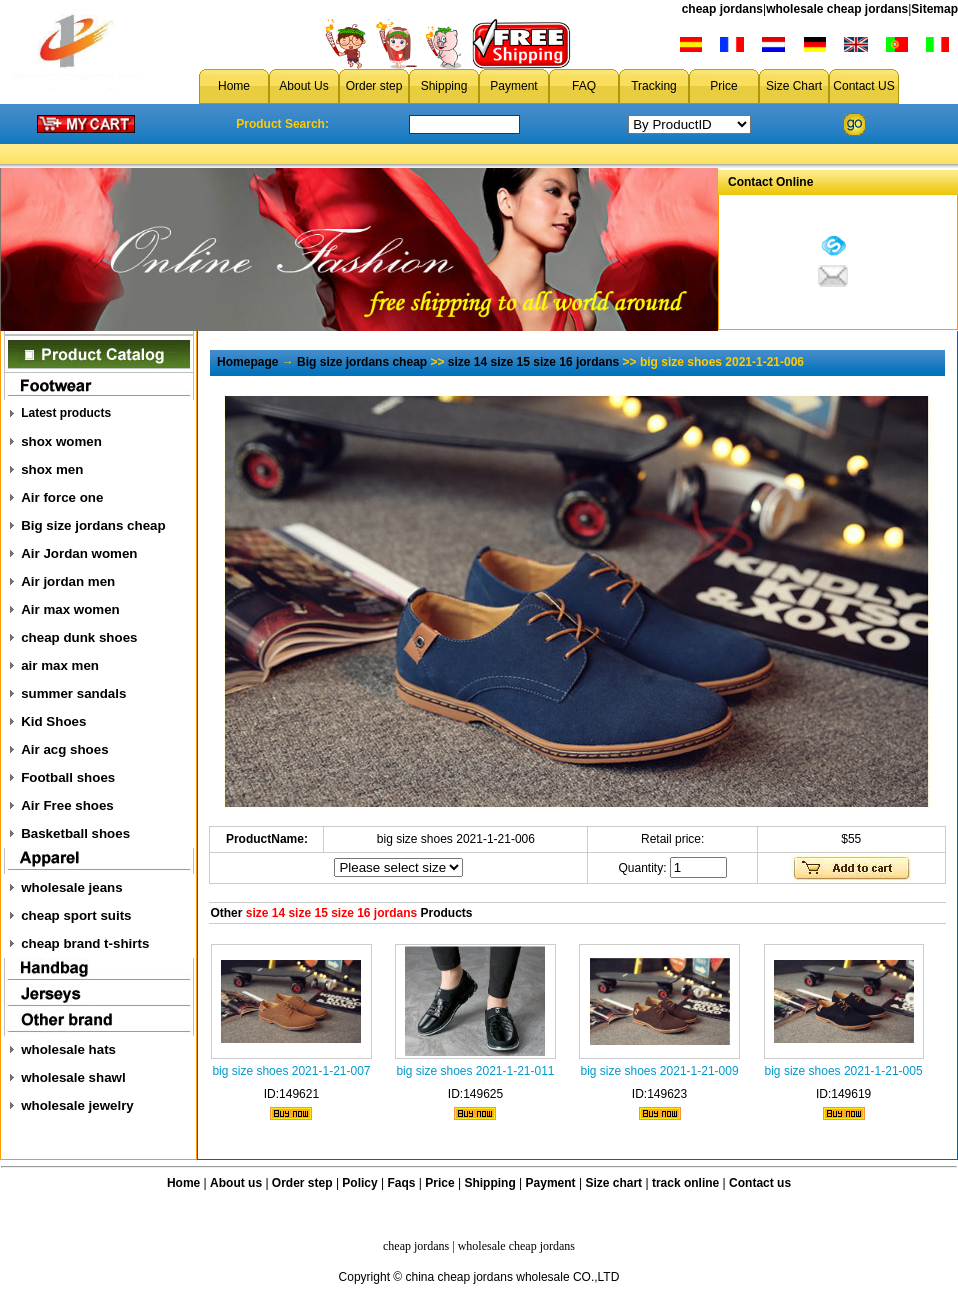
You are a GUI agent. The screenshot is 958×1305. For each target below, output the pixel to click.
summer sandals (73, 693)
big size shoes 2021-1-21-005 (844, 1071)
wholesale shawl (73, 1077)
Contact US (863, 86)
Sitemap (934, 9)
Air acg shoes (64, 749)
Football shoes (68, 777)
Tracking (654, 86)
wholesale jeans (72, 887)
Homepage (247, 362)
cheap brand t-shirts (85, 943)
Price (723, 86)
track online (685, 1183)
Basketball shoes (75, 833)
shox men (52, 469)
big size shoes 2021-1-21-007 (291, 1071)
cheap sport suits (76, 915)
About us (236, 1183)
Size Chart (794, 86)
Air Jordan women (79, 553)
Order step (374, 86)
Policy (359, 1183)
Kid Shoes (53, 721)
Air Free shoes (67, 805)
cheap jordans (722, 9)
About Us (303, 86)
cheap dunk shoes (79, 637)
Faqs (402, 1183)
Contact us (760, 1183)
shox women (61, 441)
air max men (60, 665)
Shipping (444, 86)
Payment (513, 86)
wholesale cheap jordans (837, 9)
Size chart (613, 1183)
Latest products (66, 413)
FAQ (584, 86)
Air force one (62, 497)
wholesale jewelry (77, 1105)
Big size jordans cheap (93, 525)
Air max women (70, 609)
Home (234, 86)
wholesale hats (68, 1049)
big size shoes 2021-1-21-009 (659, 1071)
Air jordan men (68, 581)
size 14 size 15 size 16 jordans (533, 362)
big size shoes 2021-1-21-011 (475, 1071)
